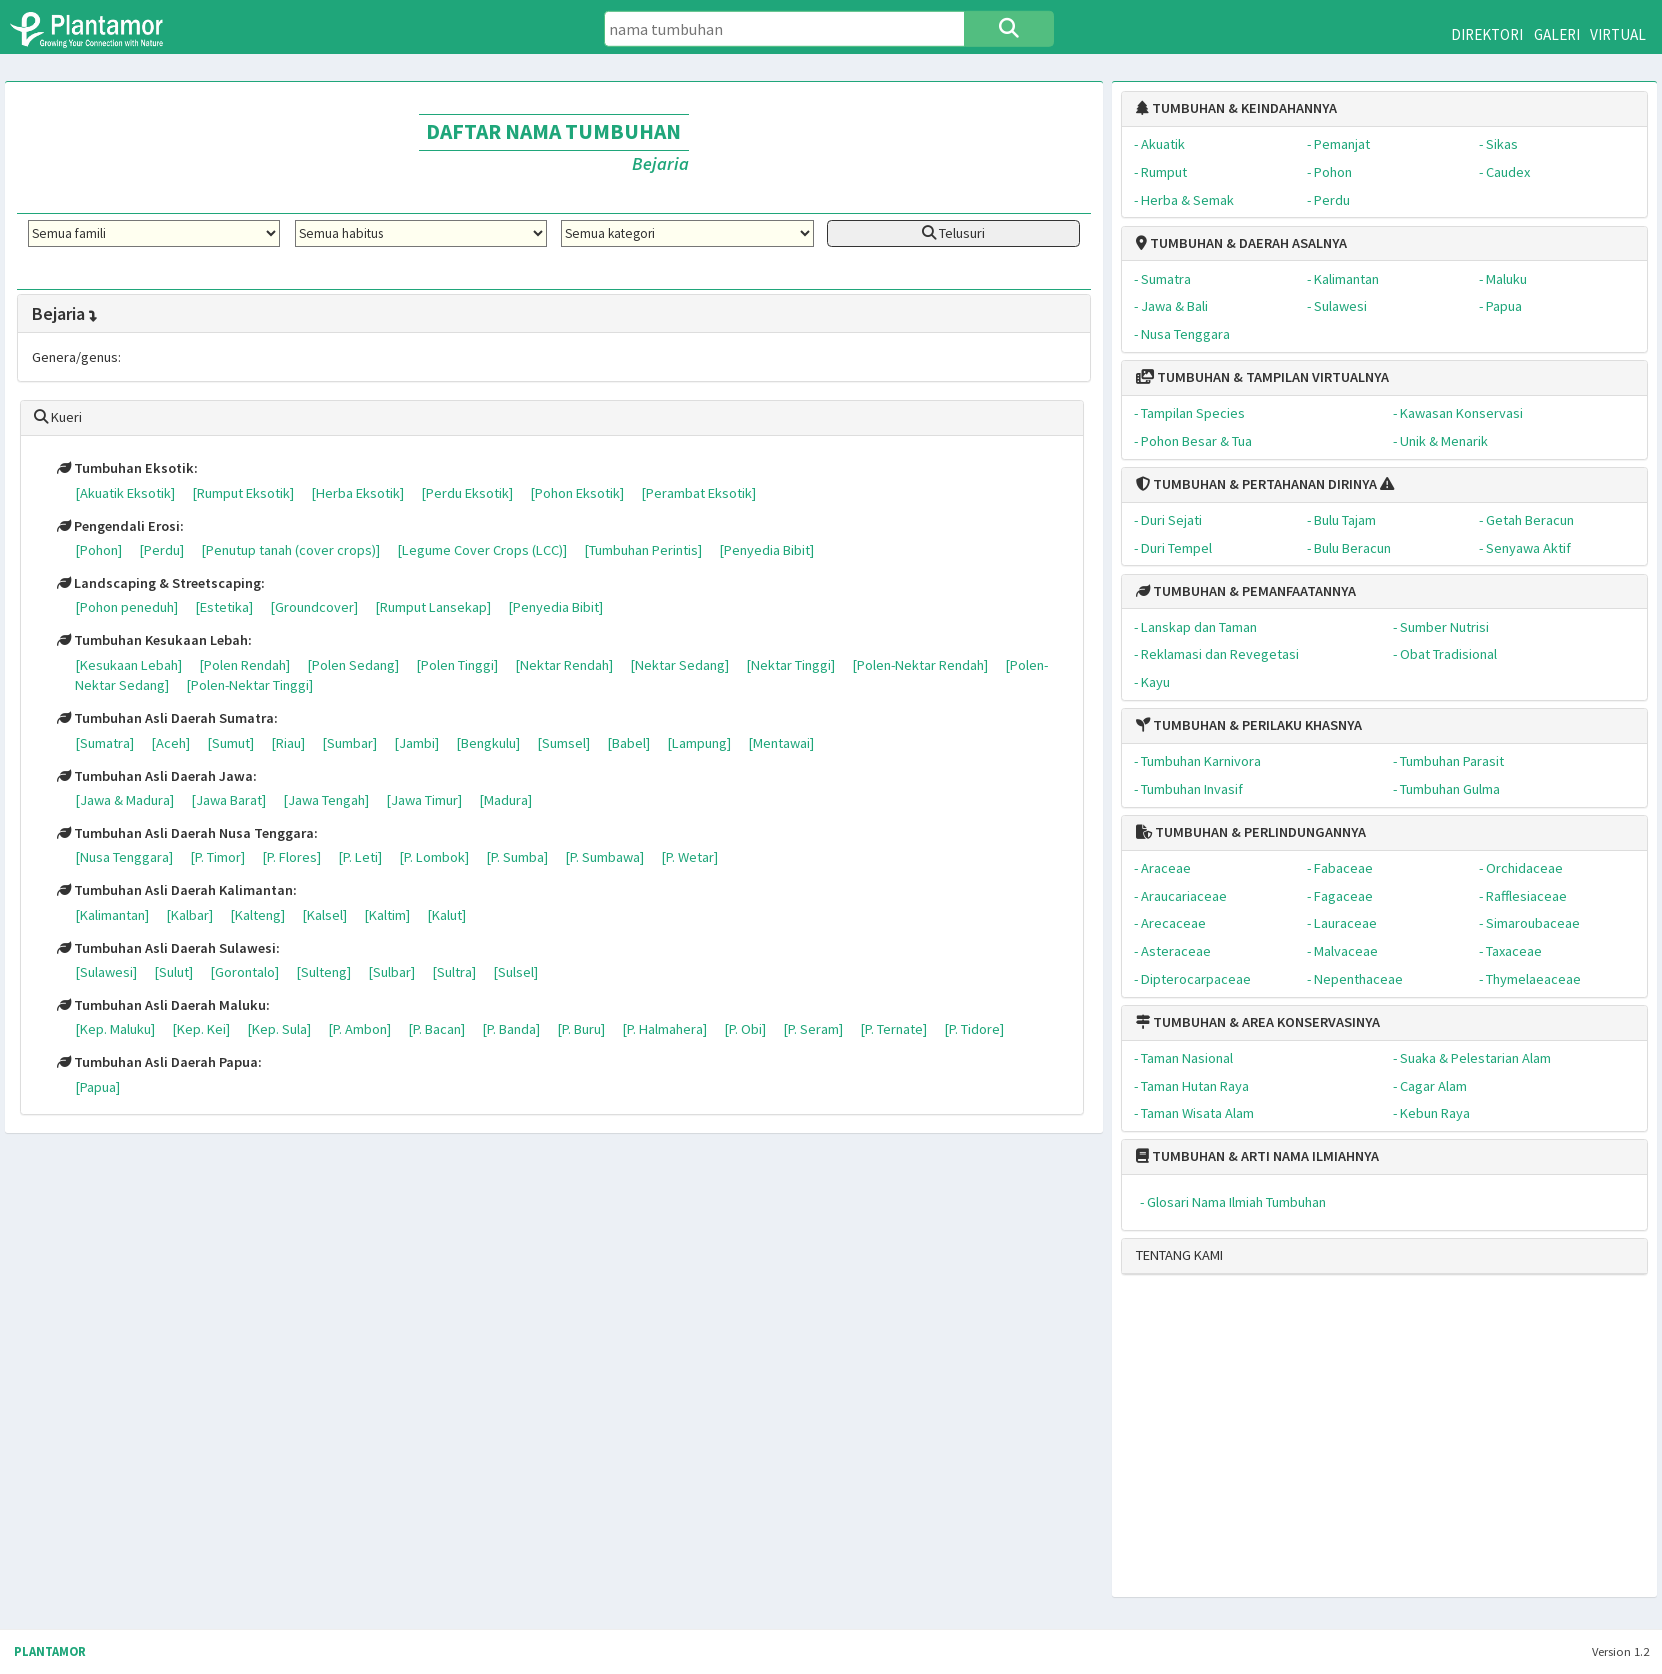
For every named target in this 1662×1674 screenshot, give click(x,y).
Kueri (58, 417)
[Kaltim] (387, 915)
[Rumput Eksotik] (243, 493)
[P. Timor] (217, 857)
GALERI (1557, 34)
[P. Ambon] (359, 1029)
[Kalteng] (257, 915)
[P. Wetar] (689, 857)
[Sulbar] (391, 972)
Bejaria (66, 313)
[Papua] (97, 1087)
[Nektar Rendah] (564, 665)
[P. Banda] (511, 1029)
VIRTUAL (1618, 34)
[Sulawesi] (106, 972)
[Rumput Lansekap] (433, 607)
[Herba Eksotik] (357, 493)
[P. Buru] (581, 1029)
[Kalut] (446, 915)
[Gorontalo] (244, 972)
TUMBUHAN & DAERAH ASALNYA (1241, 243)
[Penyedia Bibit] (766, 550)
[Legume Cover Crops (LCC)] (482, 550)
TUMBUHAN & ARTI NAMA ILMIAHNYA (1257, 1156)
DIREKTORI (1487, 34)
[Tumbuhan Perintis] (643, 550)
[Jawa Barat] (228, 800)
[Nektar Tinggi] (790, 665)
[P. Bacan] (436, 1029)
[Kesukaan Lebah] (128, 665)
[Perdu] (161, 550)
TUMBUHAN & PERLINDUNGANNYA (1251, 832)
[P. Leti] (360, 857)
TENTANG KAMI (1179, 1255)
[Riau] (288, 743)
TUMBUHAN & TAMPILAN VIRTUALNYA (1262, 377)
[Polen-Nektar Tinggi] (249, 685)
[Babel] (628, 743)
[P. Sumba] (517, 857)
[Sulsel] (515, 972)
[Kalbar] (189, 915)
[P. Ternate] (893, 1029)
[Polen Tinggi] (457, 665)
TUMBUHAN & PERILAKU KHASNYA (1249, 725)
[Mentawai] (781, 743)
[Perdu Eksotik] (467, 493)
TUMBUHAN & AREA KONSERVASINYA (1258, 1022)
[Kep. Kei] (201, 1029)
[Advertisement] (1369, 1444)
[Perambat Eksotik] (698, 493)
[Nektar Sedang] (679, 665)
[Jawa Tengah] (326, 800)
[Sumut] (230, 743)
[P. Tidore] (974, 1029)
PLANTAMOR (50, 1651)
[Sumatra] (104, 743)
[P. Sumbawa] (604, 857)
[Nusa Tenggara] (124, 857)
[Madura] (505, 800)
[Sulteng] (323, 972)
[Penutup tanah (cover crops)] (290, 550)
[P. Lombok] (434, 857)
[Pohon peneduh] (126, 607)
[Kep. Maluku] (115, 1029)
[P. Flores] (291, 857)
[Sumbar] (349, 743)
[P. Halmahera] (664, 1029)
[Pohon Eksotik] (577, 493)
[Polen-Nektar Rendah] (920, 665)
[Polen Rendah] (244, 665)
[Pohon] (98, 550)
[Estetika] (224, 607)
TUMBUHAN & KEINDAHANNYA (1236, 108)
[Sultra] (454, 972)
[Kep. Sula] (279, 1029)
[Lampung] (699, 743)
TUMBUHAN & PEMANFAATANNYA (1246, 591)
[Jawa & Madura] (124, 800)
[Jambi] (416, 743)
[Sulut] (173, 972)
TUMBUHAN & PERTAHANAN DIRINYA (1256, 484)
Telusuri (953, 233)
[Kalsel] (324, 915)
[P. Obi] (745, 1029)
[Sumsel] (563, 743)
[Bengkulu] (488, 743)
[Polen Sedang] (353, 665)
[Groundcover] (314, 607)
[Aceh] (170, 743)
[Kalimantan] (112, 915)
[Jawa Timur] (424, 800)
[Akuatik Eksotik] (125, 493)
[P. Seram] (813, 1029)
